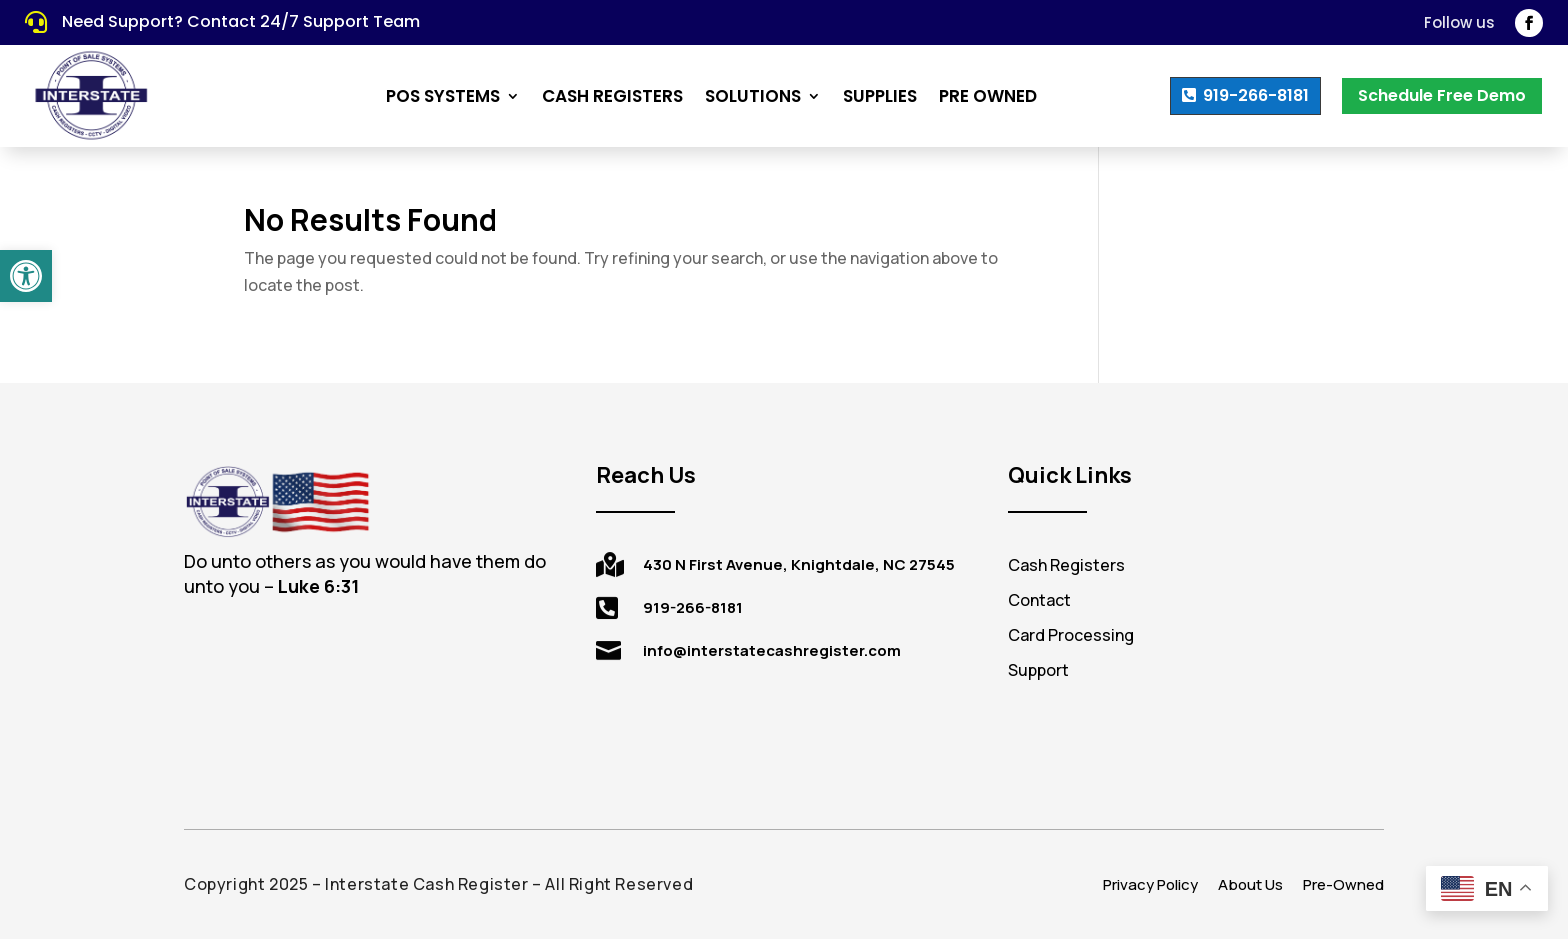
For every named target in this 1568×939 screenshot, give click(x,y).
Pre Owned (988, 96)
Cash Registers (612, 96)
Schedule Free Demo (1442, 95)
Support (1038, 670)
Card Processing (1071, 635)
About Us (1250, 884)
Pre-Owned (1343, 884)
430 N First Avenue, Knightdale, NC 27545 (799, 564)
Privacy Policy (1150, 884)
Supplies (880, 96)
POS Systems (443, 96)
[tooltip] (306, 586)
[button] (26, 276)
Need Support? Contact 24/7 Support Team (241, 21)
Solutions (753, 96)
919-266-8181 (1256, 95)
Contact (1039, 600)
